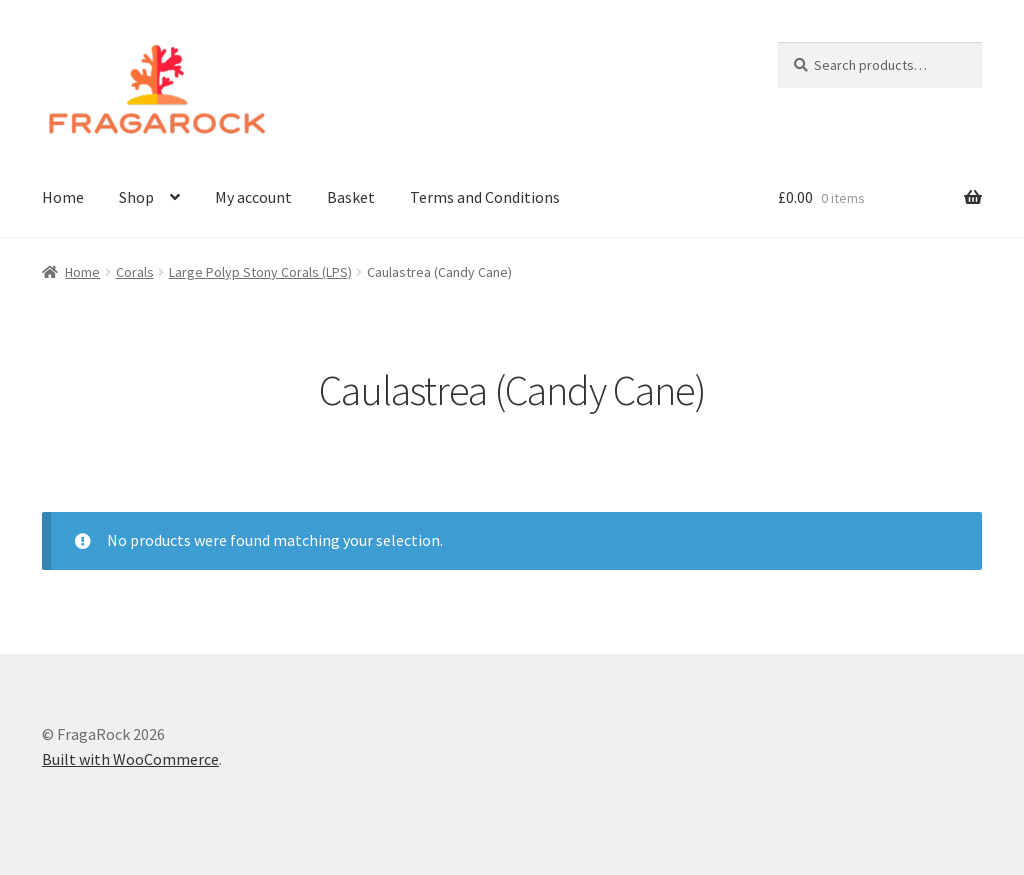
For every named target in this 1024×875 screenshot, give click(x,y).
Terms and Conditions (485, 197)
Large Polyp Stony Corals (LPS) (260, 272)
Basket (351, 197)
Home (63, 197)
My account (253, 197)
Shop (136, 197)
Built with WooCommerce (130, 759)
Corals (135, 272)
